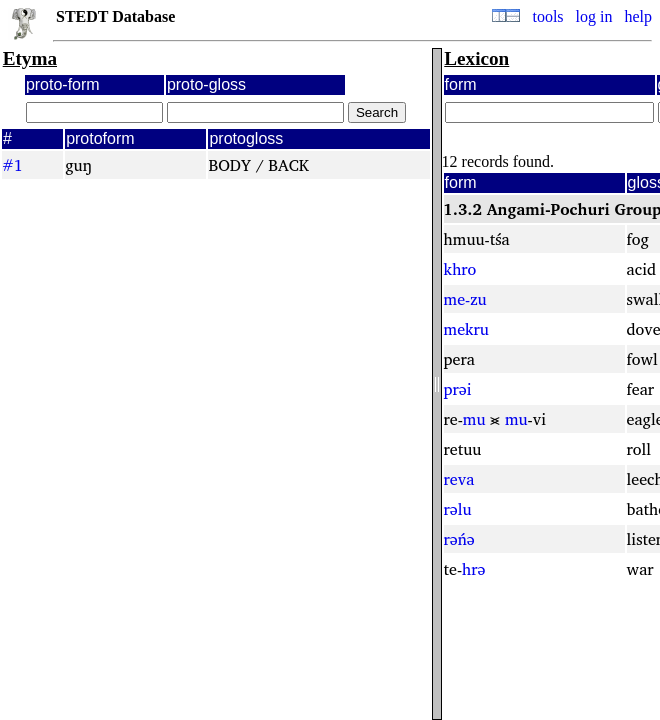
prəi (458, 389)
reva (459, 479)
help (638, 16)
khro (460, 269)
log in (594, 16)
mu (474, 419)
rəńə (459, 539)
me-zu (465, 299)
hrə (473, 569)
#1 (12, 165)
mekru (466, 329)
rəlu (458, 509)
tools (547, 16)
